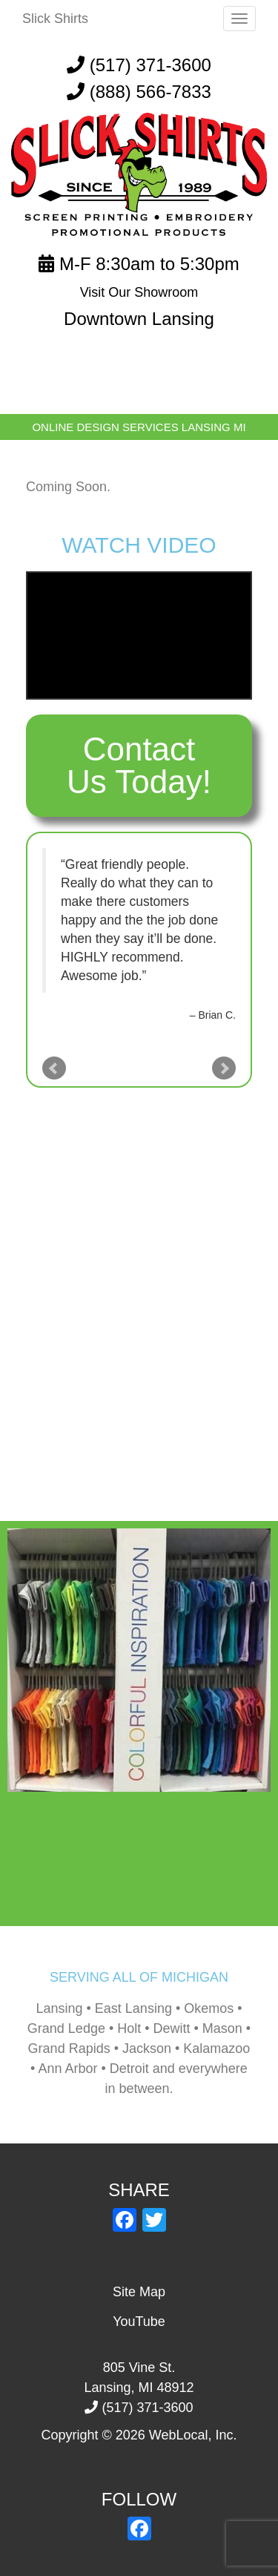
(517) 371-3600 (139, 65)
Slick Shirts (55, 18)
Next (224, 1068)
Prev (54, 1068)
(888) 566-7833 (150, 92)
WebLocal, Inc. (193, 2435)
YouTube (139, 2321)
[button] (139, 1824)
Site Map (139, 2291)
